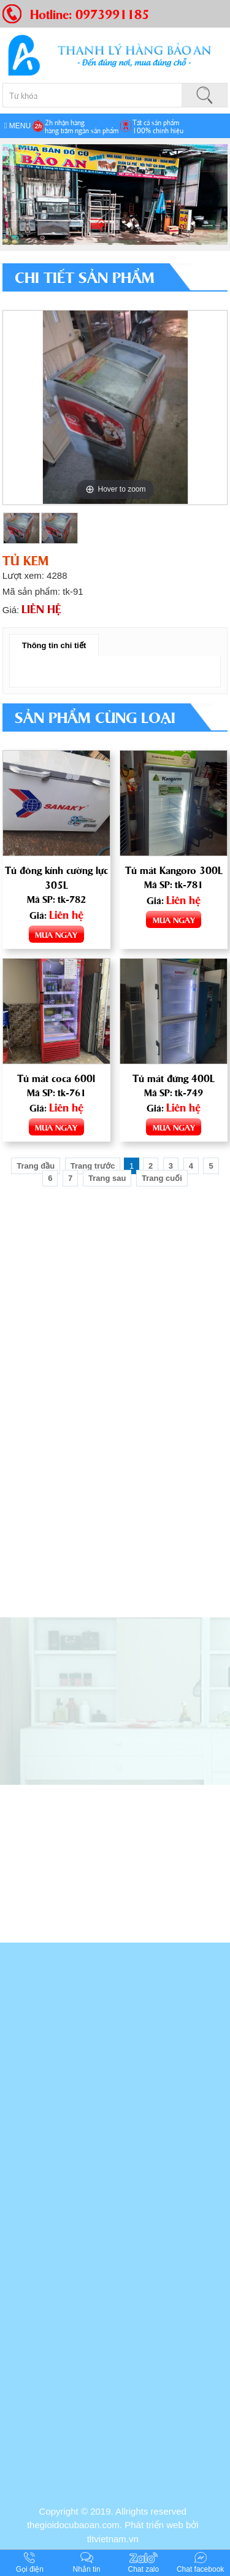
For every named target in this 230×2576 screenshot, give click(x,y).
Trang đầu (36, 1165)
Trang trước (93, 1165)
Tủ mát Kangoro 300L (174, 869)
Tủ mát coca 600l (56, 1078)
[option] (115, 408)
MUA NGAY (56, 934)
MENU (17, 126)
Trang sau (107, 1178)
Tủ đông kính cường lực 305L (56, 877)
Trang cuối (162, 1178)
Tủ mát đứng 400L (173, 1078)
